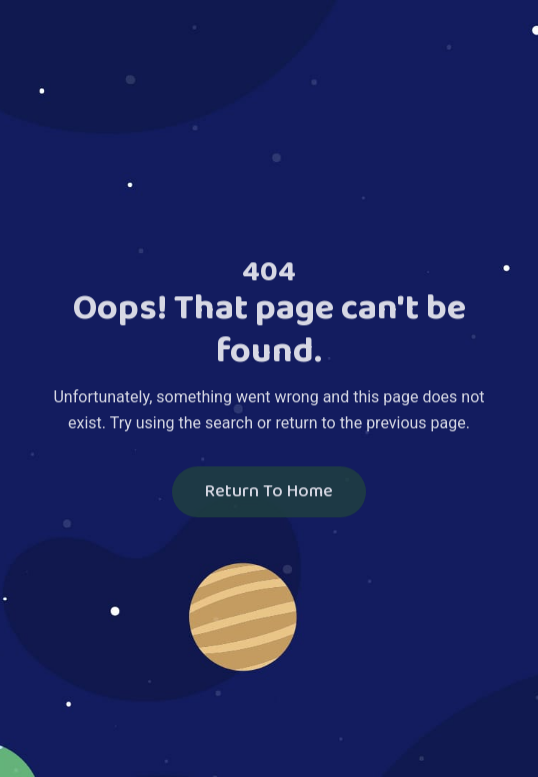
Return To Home (269, 493)
